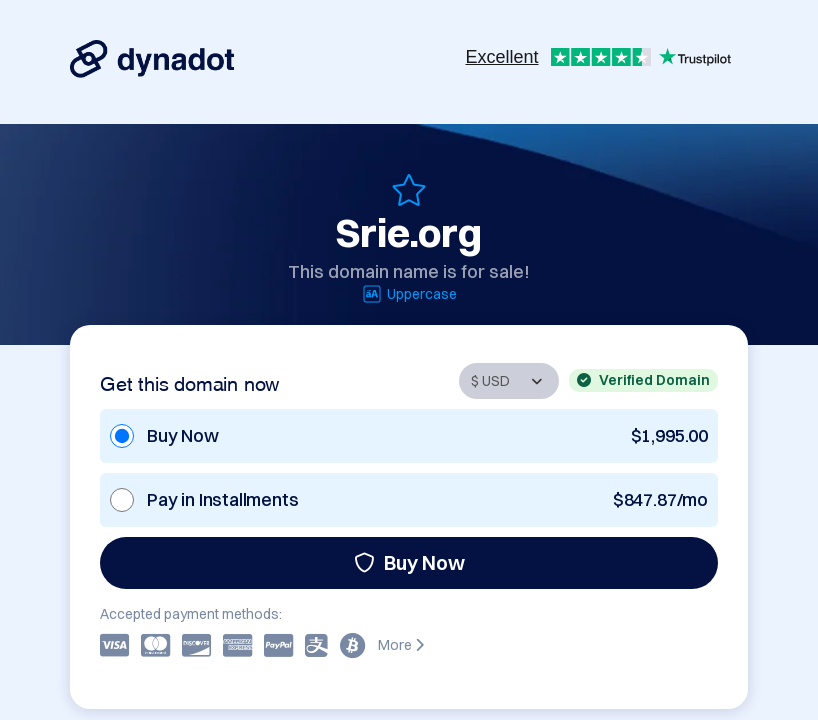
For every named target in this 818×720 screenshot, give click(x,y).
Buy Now (409, 562)
